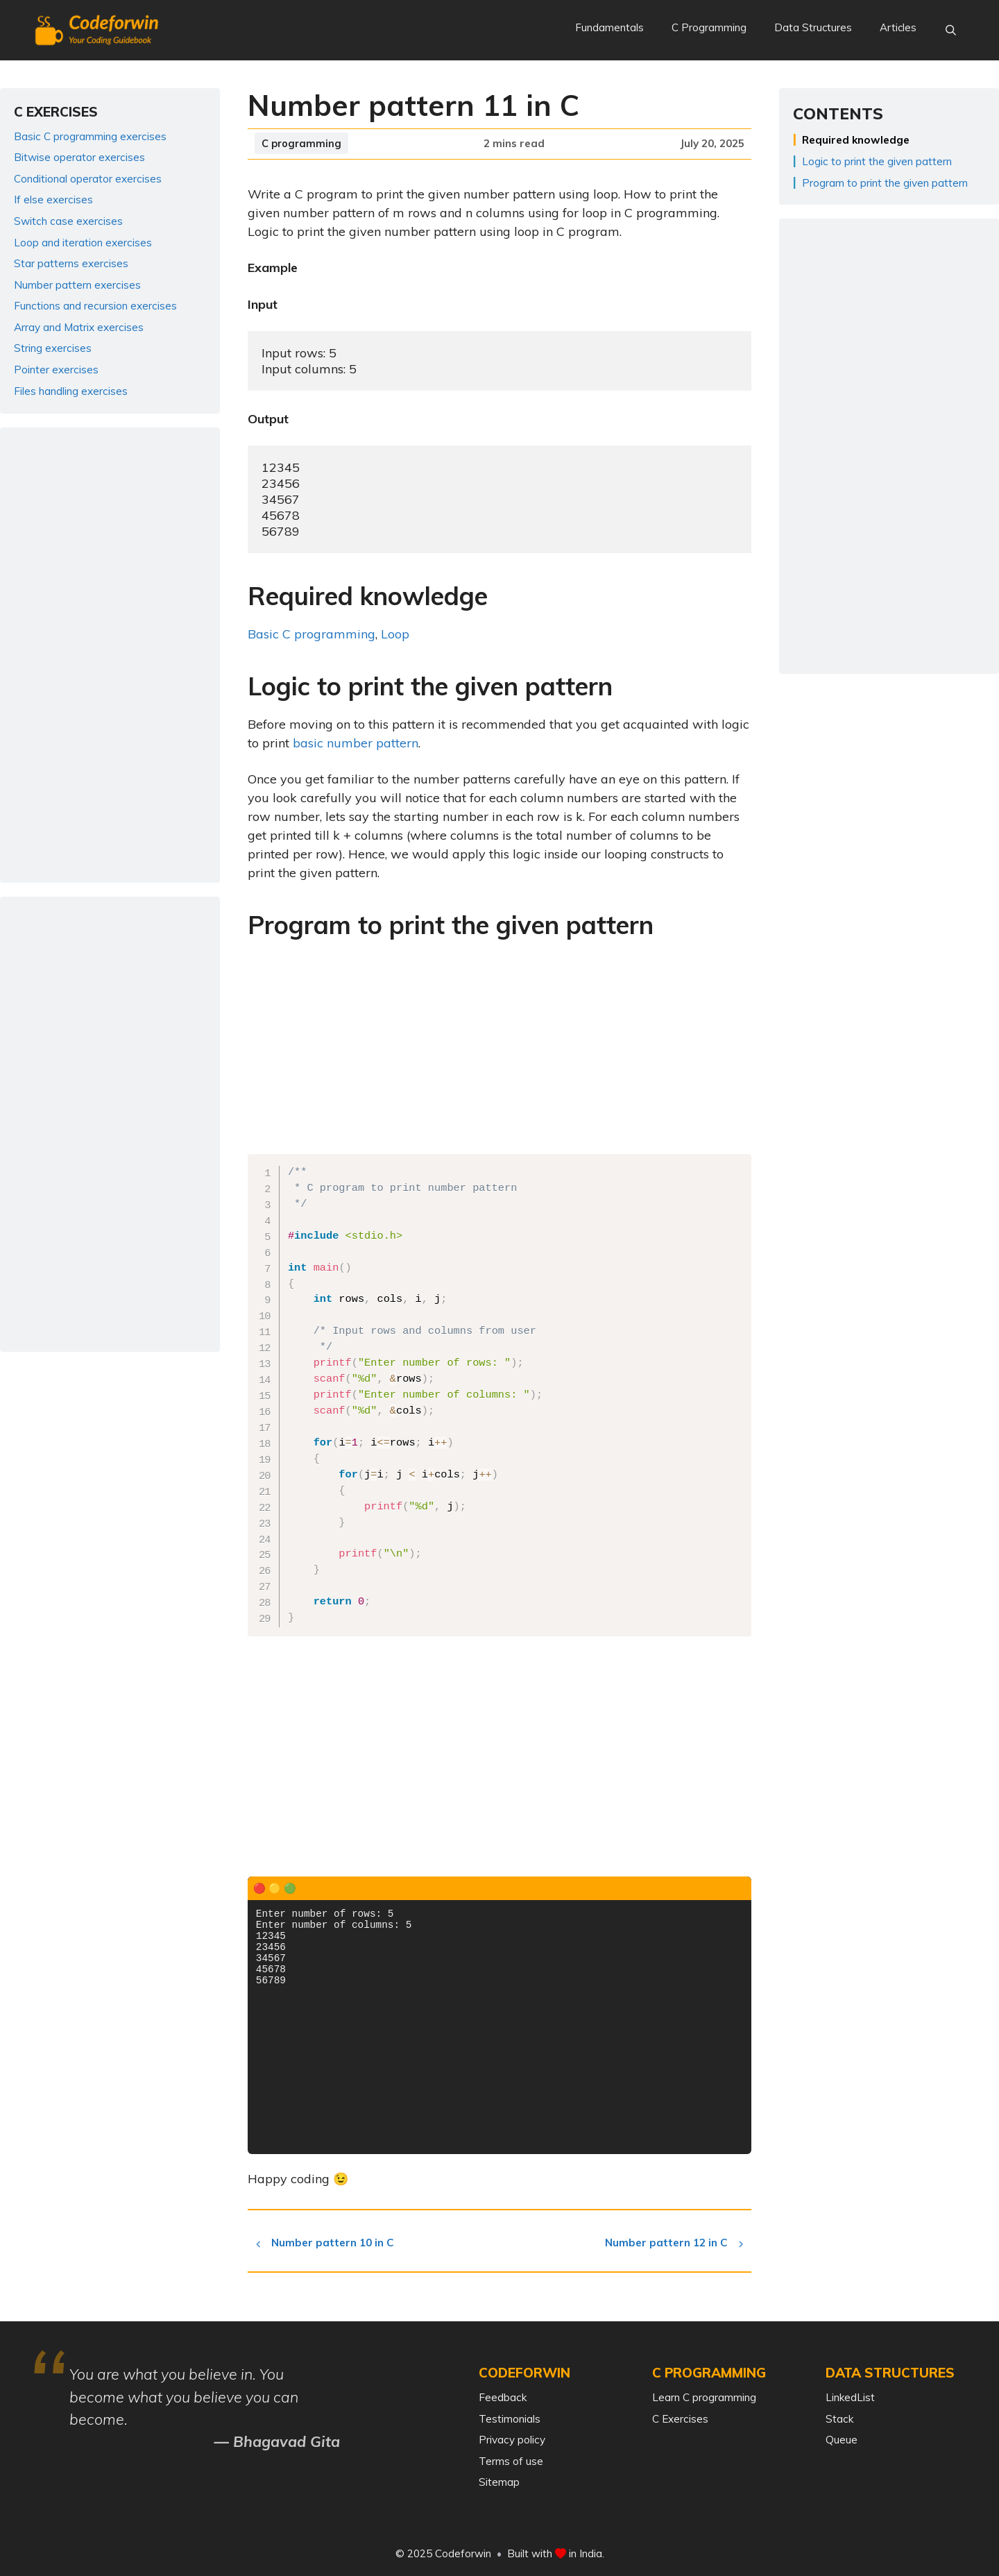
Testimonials (509, 2418)
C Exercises (680, 2418)
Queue (841, 2439)
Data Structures (813, 27)
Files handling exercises (71, 391)
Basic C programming (311, 634)
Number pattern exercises (77, 284)
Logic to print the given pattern (877, 161)
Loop (395, 634)
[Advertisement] (499, 1051)
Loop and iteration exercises (83, 242)
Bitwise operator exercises (79, 157)
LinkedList (850, 2397)
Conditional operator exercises (88, 178)
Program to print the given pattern (885, 182)
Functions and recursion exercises (95, 305)
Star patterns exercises (71, 263)
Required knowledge (856, 139)
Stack (839, 2418)
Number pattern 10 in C (336, 2242)
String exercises (53, 348)
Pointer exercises (56, 369)
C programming (301, 143)
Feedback (503, 2397)
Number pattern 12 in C (662, 2242)
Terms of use (511, 2461)
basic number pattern (355, 743)
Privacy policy (512, 2439)
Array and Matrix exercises (79, 327)
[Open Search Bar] (950, 30)
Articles (898, 27)
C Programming (709, 27)
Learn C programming (704, 2397)
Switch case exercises (68, 221)
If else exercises (53, 199)
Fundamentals (609, 27)
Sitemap (499, 2482)
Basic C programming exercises (90, 136)
